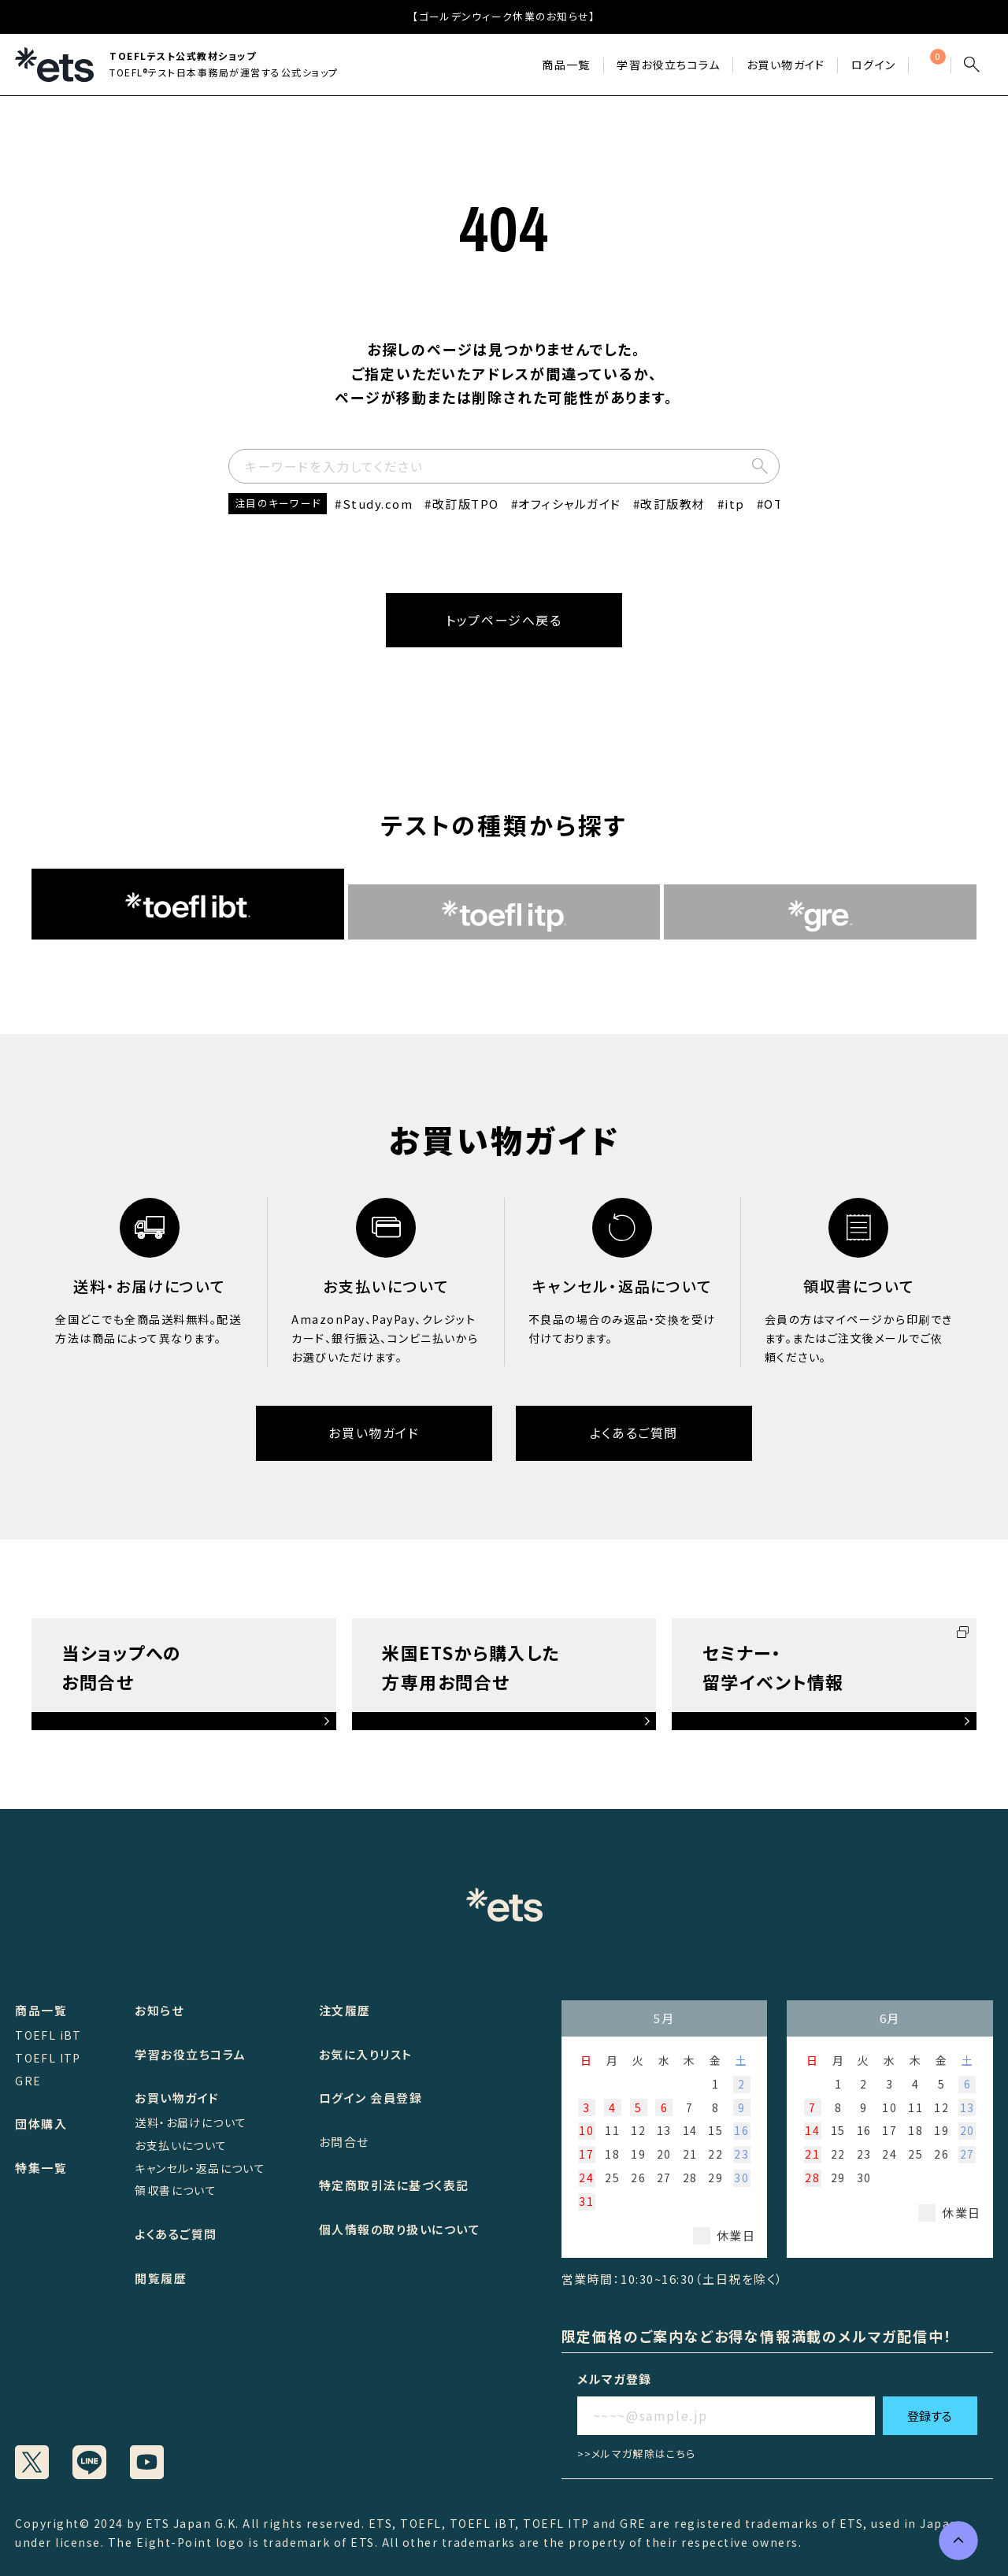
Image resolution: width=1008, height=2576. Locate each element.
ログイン (873, 64)
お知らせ (159, 2010)
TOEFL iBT (48, 2035)
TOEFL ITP (48, 2058)
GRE (28, 2081)
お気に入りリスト (366, 2054)
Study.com (378, 503)
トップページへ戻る (503, 619)
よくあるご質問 (634, 1432)
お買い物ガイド (786, 64)
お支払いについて (181, 2145)
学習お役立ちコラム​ (669, 64)
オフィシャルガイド (569, 503)
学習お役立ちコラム (190, 2054)
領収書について (176, 2190)
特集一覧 (41, 2167)
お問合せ (344, 2141)
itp (734, 503)
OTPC (782, 503)
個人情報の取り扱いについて (400, 2229)
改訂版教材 (673, 503)
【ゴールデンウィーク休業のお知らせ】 (503, 16)
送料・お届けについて (190, 2122)
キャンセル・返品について (200, 2168)
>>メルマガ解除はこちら (636, 2453)
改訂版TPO (465, 503)
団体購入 (41, 2123)
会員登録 (396, 2097)
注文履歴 (345, 2010)
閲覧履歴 (161, 2278)
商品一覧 (566, 64)
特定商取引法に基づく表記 (394, 2185)
